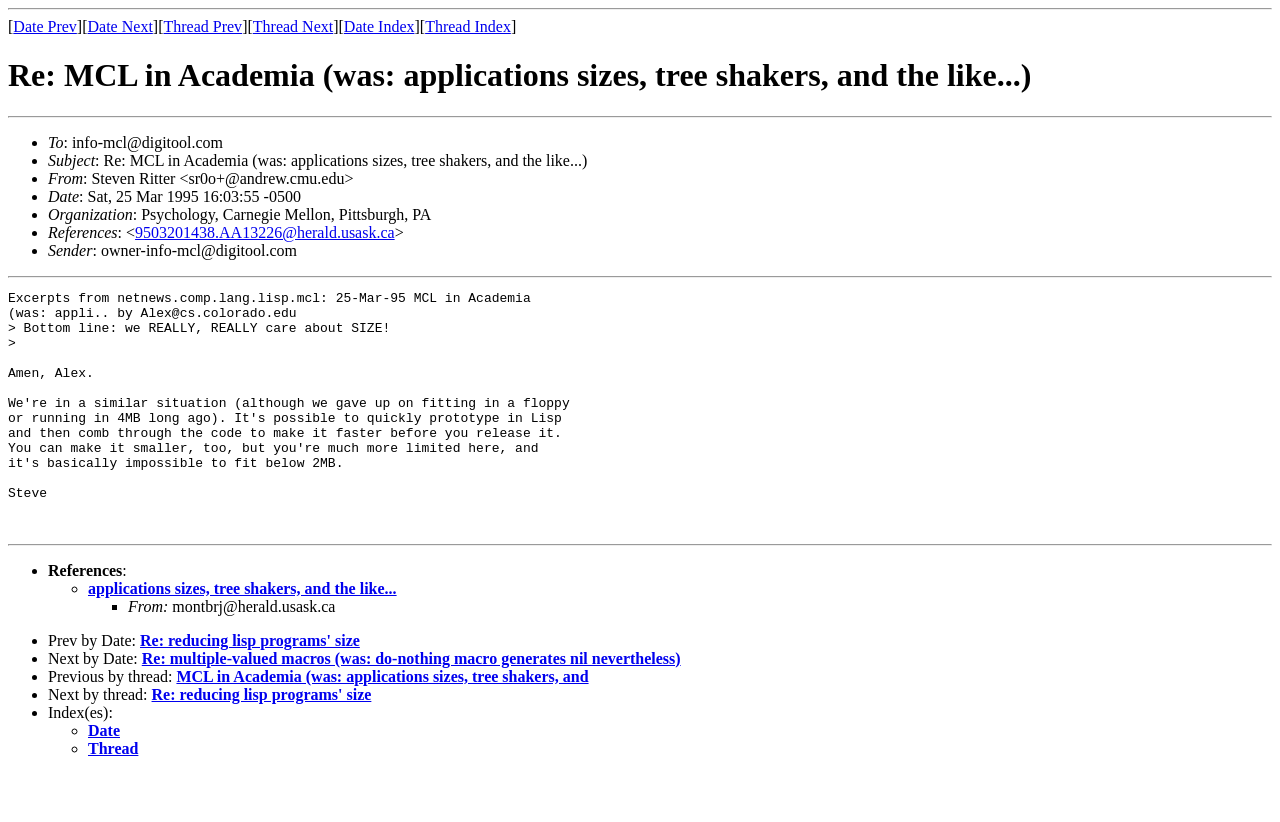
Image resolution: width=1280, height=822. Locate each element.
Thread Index (468, 26)
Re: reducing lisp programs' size (250, 688)
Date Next (120, 26)
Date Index (379, 26)
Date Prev (45, 26)
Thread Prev (202, 26)
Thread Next (293, 26)
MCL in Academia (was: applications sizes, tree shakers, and (382, 724)
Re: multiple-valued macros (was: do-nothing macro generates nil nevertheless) (411, 706)
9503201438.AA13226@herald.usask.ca (265, 232)
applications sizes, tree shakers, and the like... (242, 636)
